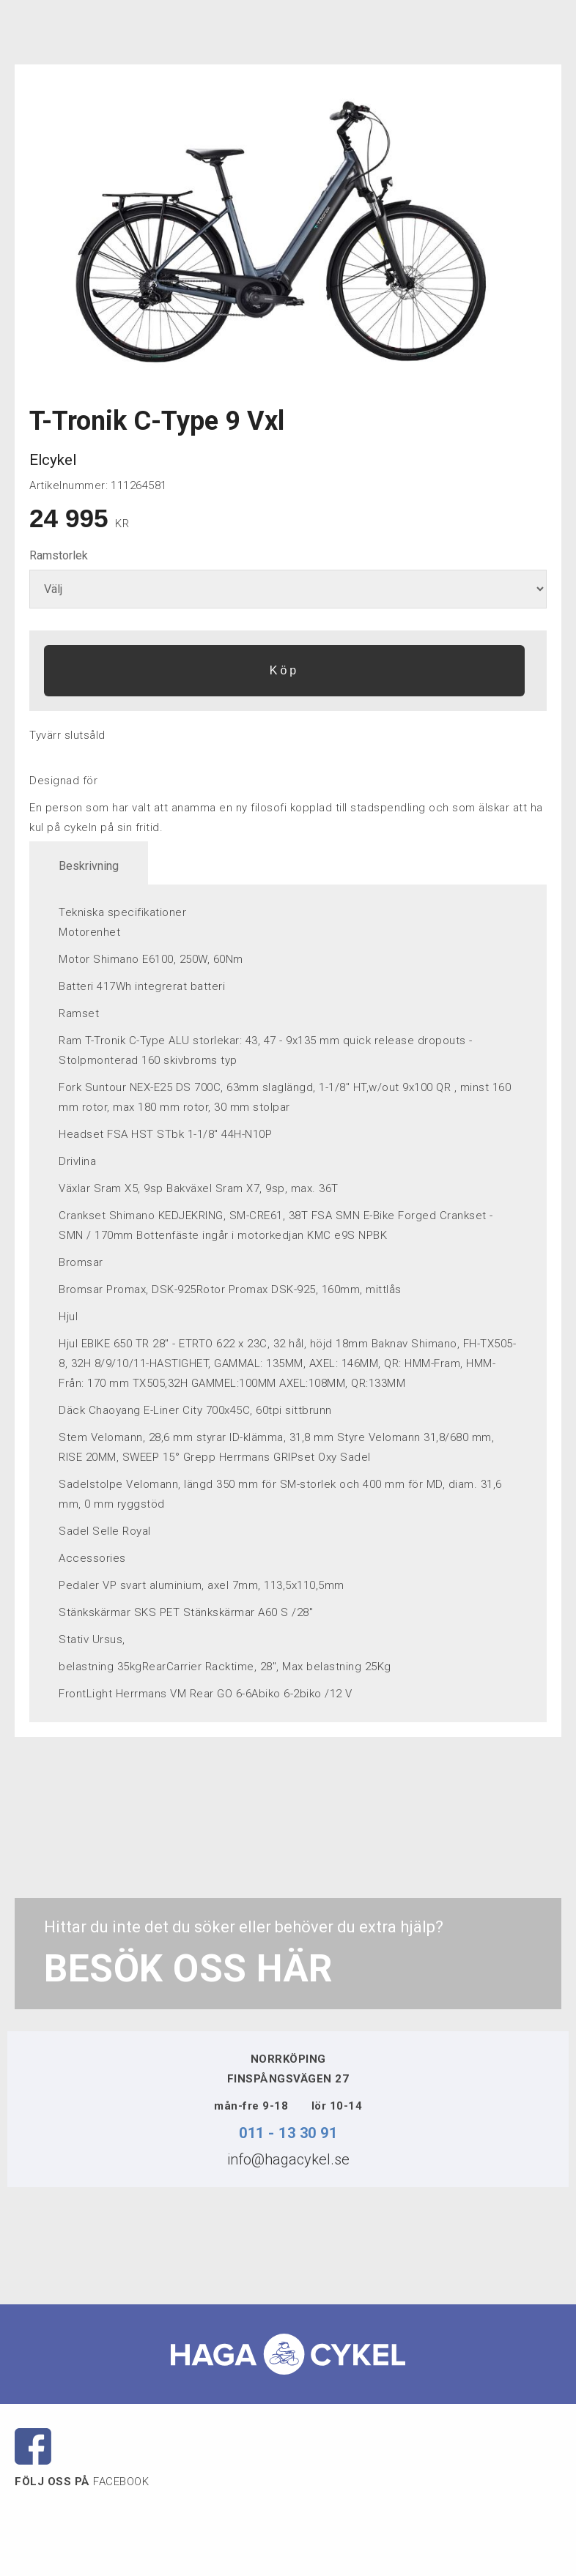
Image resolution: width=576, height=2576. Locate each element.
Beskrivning (89, 866)
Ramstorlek (58, 555)
